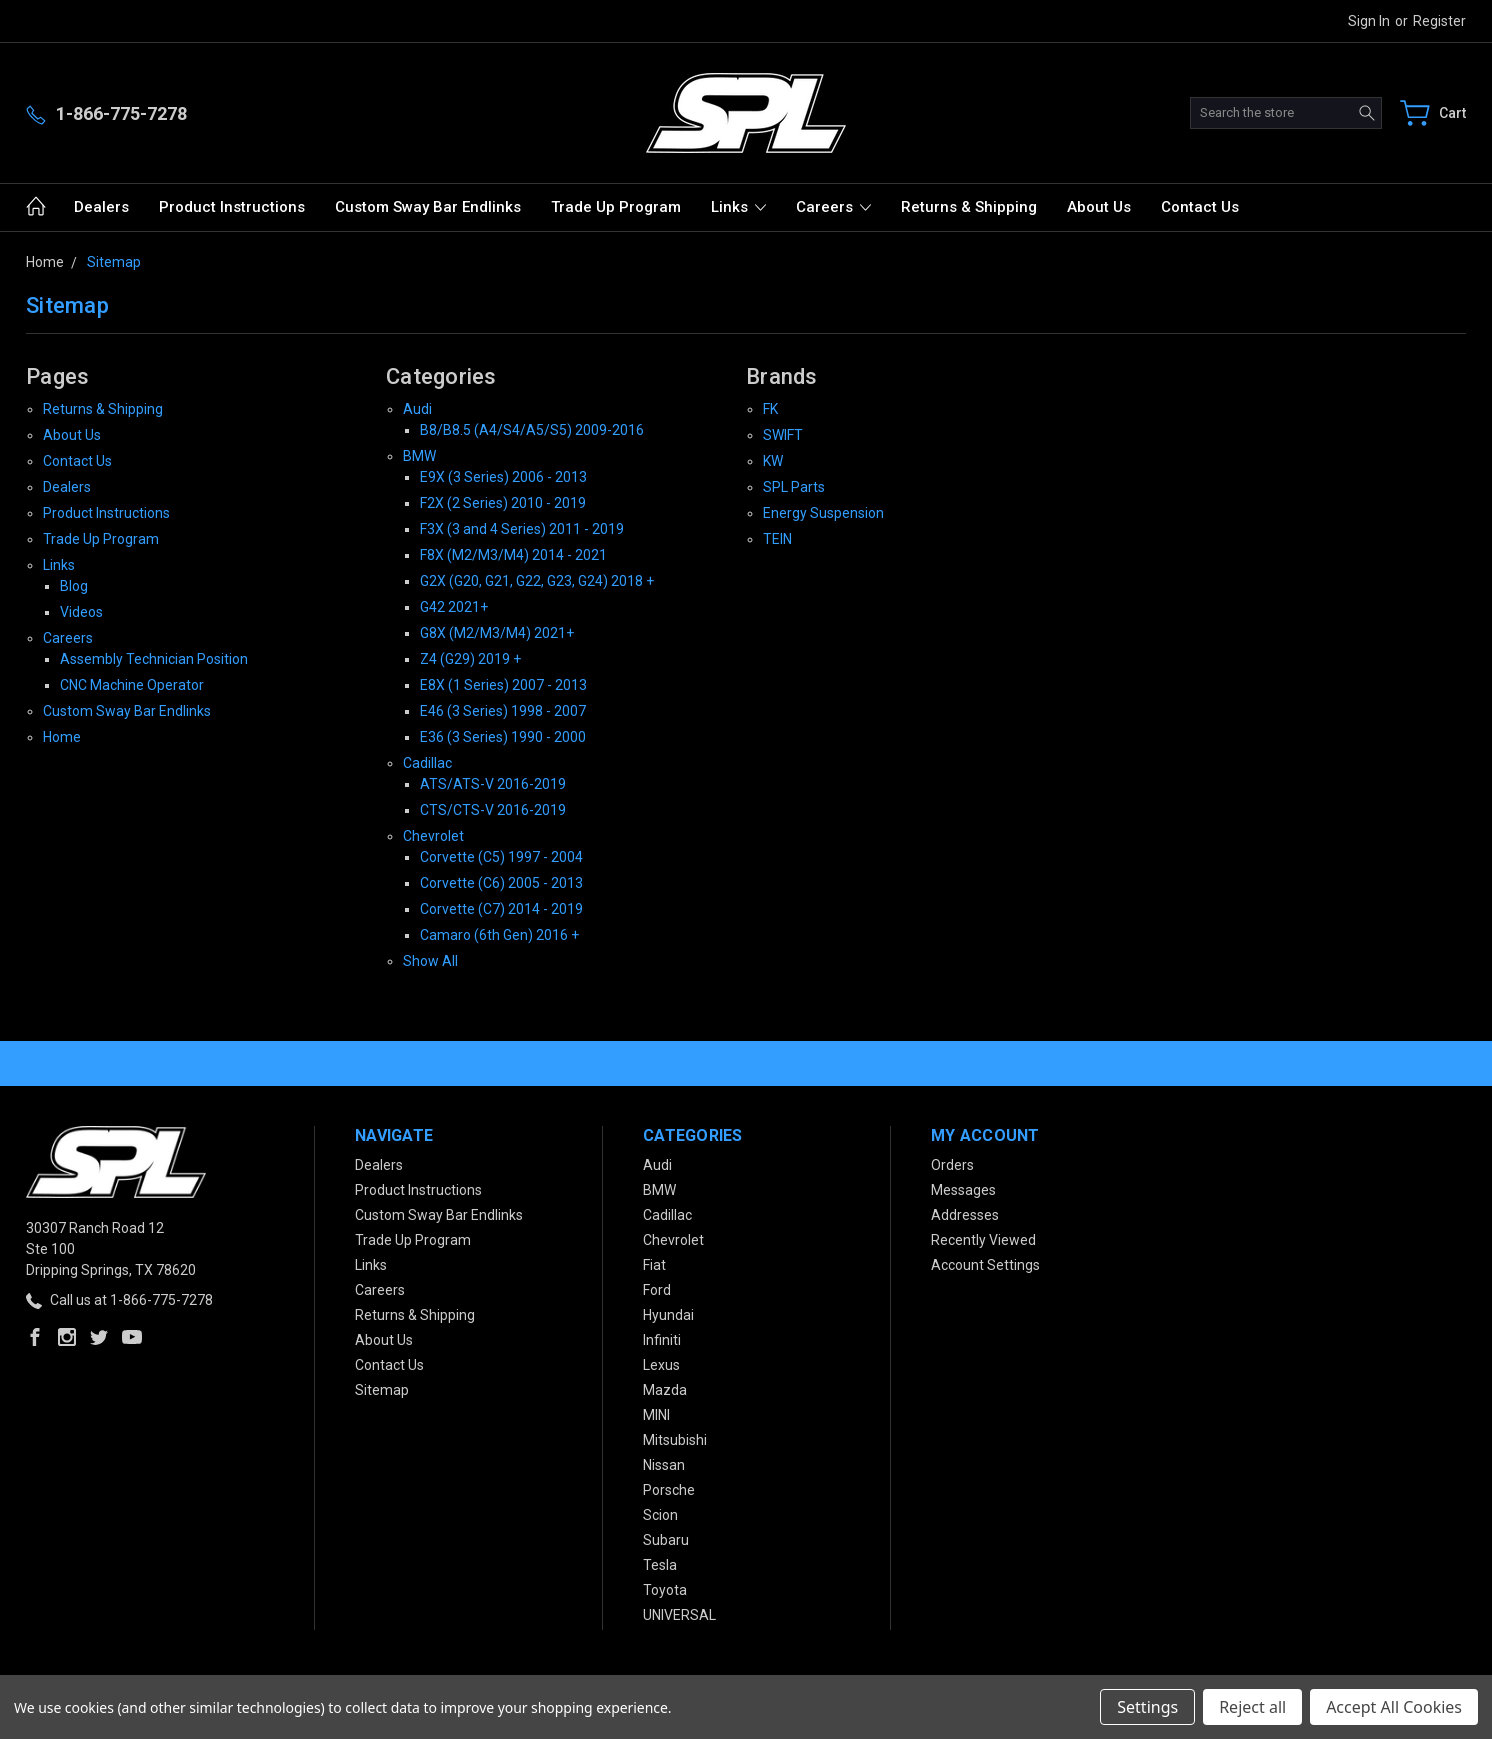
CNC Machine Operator (132, 685)
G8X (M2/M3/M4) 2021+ (497, 633)
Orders (952, 1165)
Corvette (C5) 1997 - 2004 (501, 857)
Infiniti (662, 1340)
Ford (657, 1290)
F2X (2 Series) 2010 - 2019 (503, 503)
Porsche (669, 1490)
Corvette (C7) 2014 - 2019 (501, 909)
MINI (656, 1415)
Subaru (666, 1540)
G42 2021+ (454, 607)
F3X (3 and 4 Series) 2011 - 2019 (522, 529)
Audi (417, 409)
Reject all (1252, 1707)
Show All (430, 961)
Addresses (965, 1215)
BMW (419, 456)
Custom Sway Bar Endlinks (428, 207)
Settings (1147, 1707)
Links (738, 207)
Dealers (101, 207)
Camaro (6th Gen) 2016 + (499, 935)
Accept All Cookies (1394, 1707)
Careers (833, 207)
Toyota (665, 1590)
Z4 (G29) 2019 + (470, 659)
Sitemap (382, 1390)
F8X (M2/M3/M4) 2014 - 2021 (513, 555)
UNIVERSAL (679, 1615)
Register (1439, 21)
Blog (74, 586)
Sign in (1369, 21)
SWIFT (783, 435)
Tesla (660, 1565)
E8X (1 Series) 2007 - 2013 (503, 685)
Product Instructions (232, 207)
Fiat (654, 1265)
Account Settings (985, 1265)
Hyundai (668, 1315)
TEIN (777, 539)
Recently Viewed (983, 1240)
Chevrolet (433, 836)
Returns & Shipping (969, 207)
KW (773, 461)
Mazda (665, 1390)
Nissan (664, 1465)
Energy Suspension (823, 513)
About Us (1099, 207)
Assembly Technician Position (154, 659)
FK (770, 409)
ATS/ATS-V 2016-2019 (493, 784)
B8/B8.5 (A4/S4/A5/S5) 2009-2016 (532, 430)
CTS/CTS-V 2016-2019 (493, 810)
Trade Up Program (616, 207)
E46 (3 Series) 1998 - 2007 (503, 711)
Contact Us (1200, 207)
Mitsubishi (675, 1440)
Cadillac (427, 763)
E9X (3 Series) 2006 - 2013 (503, 477)
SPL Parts (794, 487)
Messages (963, 1190)
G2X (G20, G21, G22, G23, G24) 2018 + (537, 581)
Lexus (661, 1365)
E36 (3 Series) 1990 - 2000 (503, 737)
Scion (660, 1515)
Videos (81, 612)
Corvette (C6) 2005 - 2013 (501, 883)
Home (62, 737)
